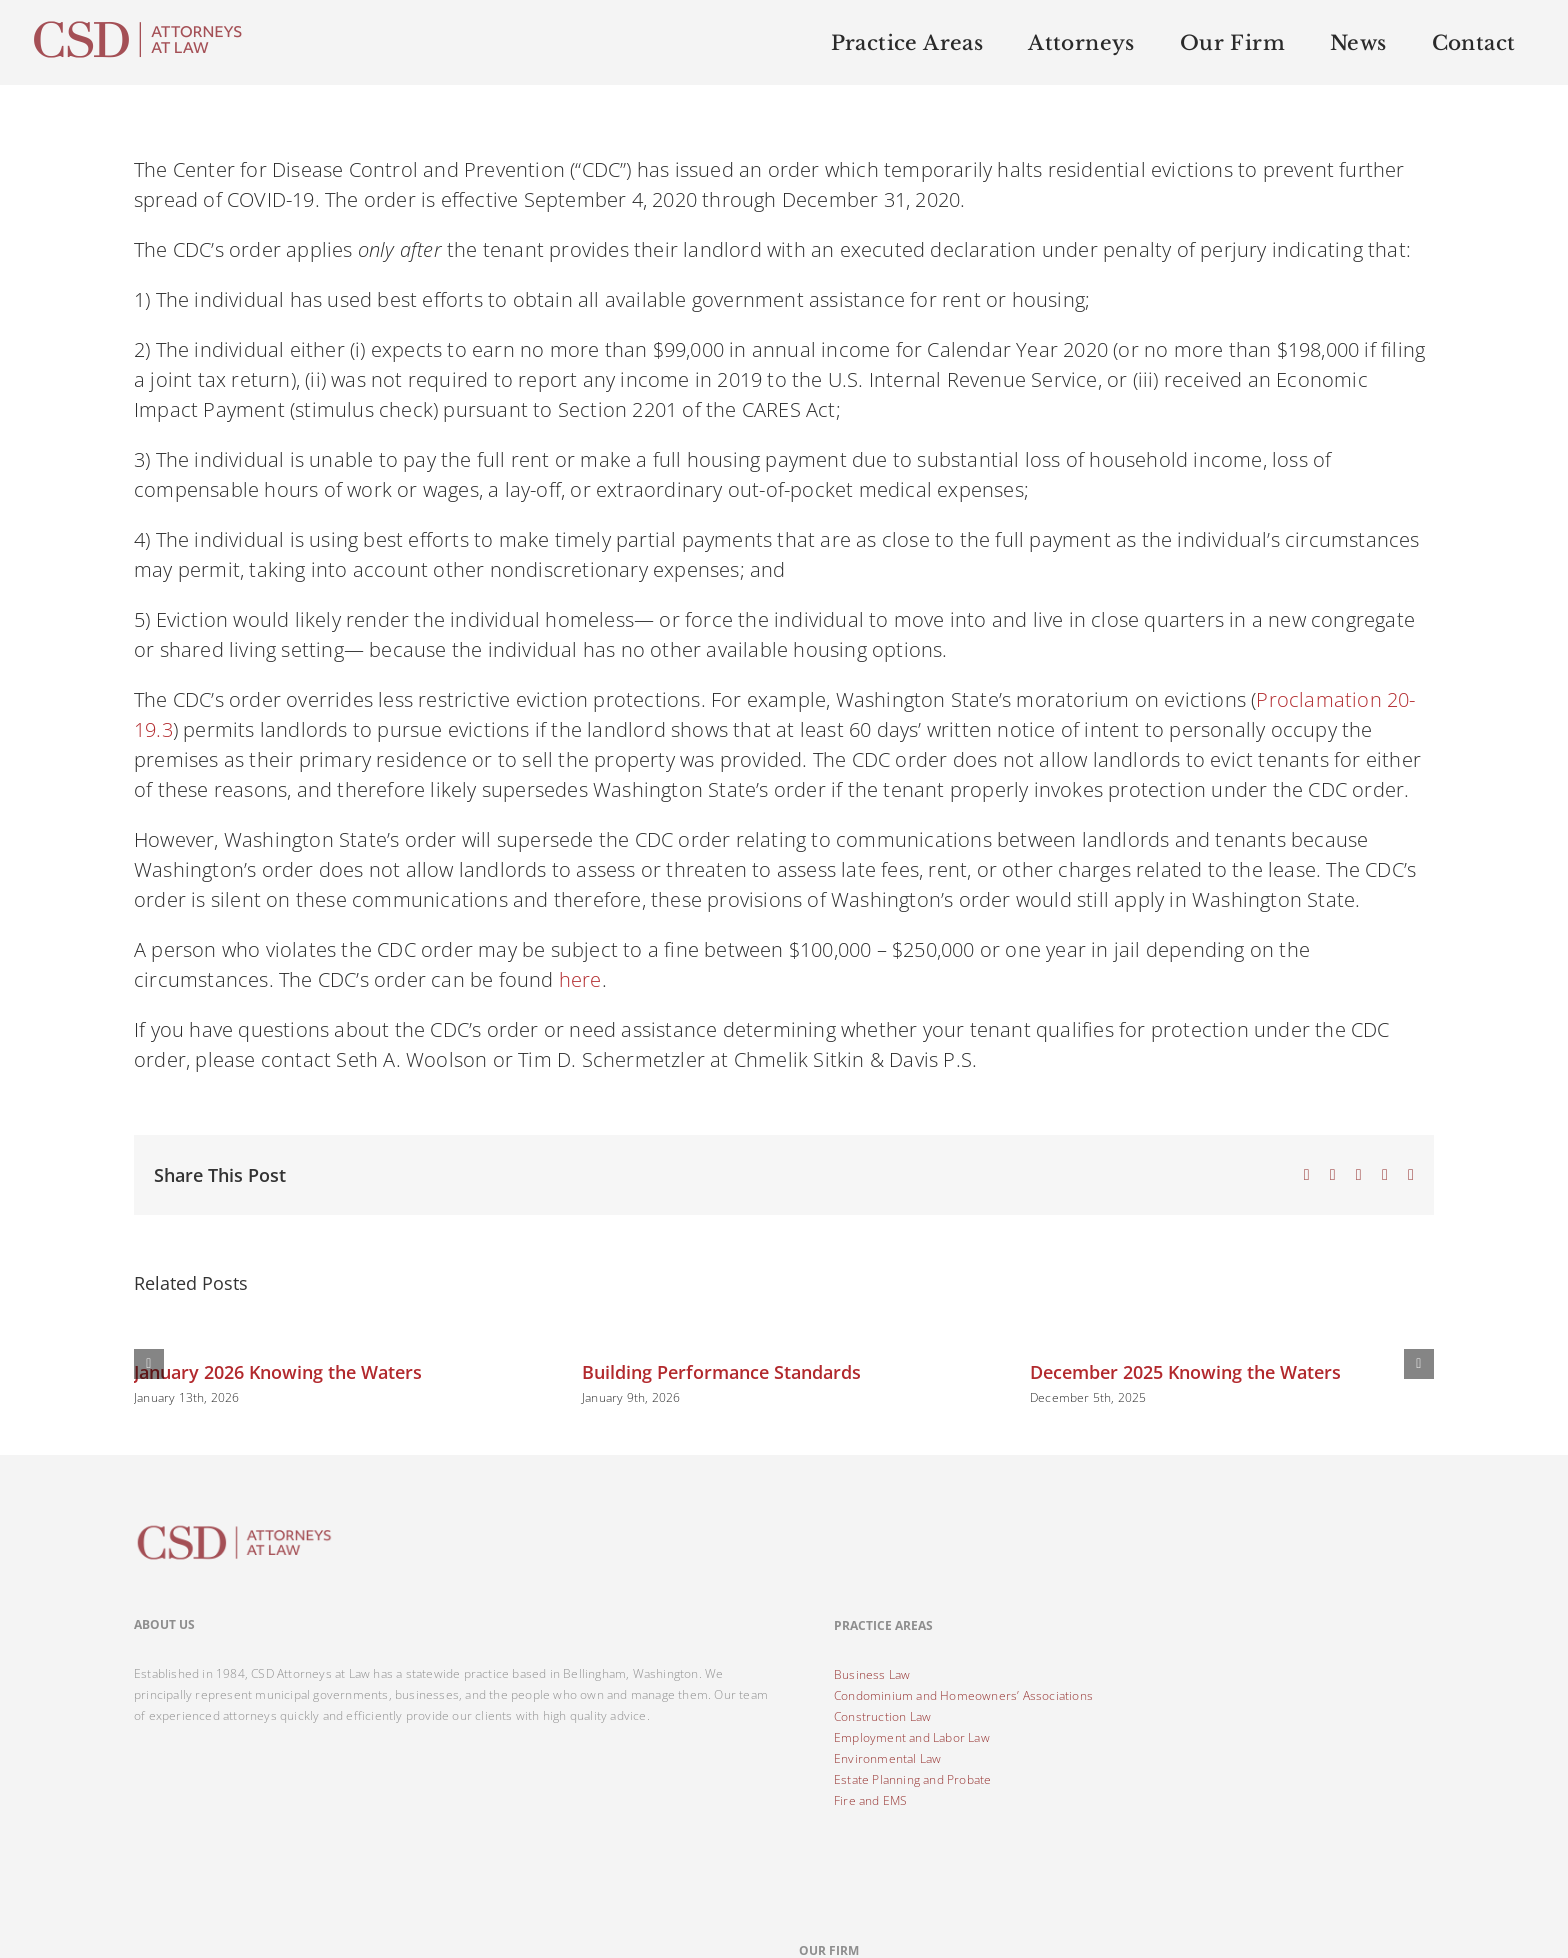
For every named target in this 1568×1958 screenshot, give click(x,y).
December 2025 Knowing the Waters (1185, 1372)
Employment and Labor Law (912, 1737)
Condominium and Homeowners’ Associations (963, 1695)
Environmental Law (887, 1758)
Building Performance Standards (721, 1372)
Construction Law (882, 1716)
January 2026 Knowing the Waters (278, 1372)
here (580, 979)
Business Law (872, 1674)
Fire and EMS (870, 1800)
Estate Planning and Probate (912, 1779)
